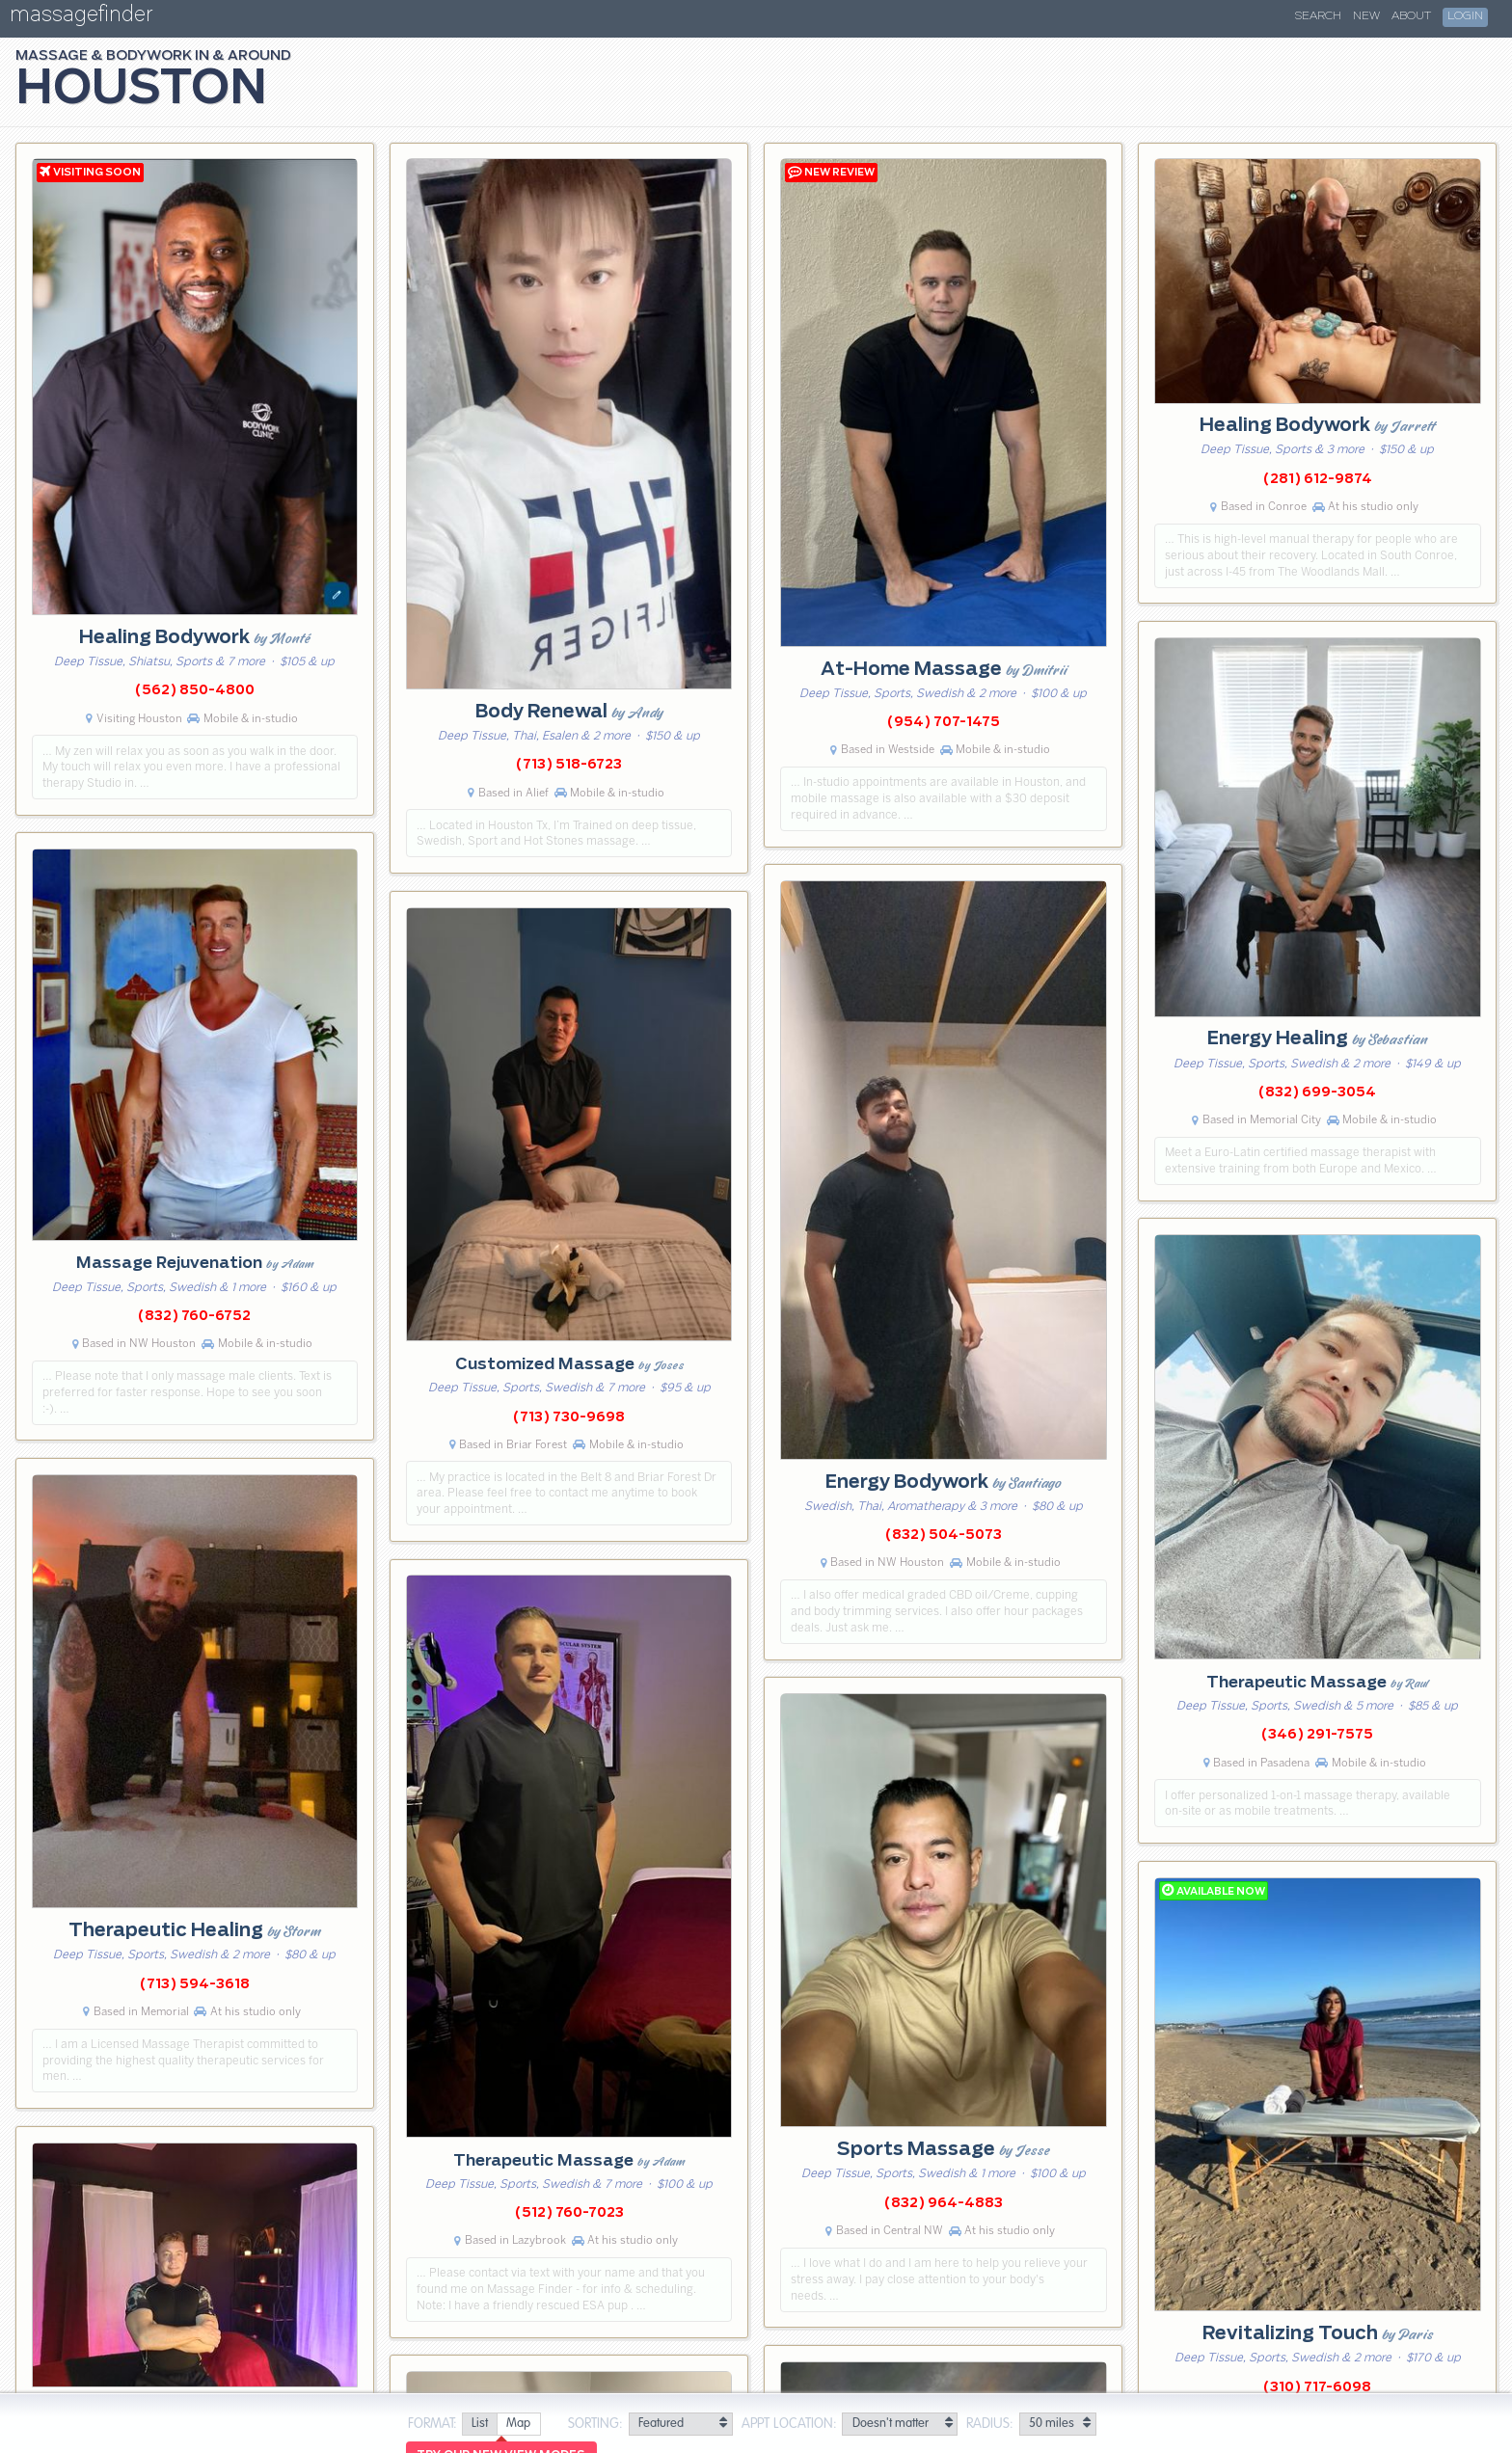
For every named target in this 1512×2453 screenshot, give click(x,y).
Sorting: (595, 2424)
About (1411, 16)
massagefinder (81, 18)
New (1366, 16)
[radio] (479, 2425)
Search (1318, 16)
